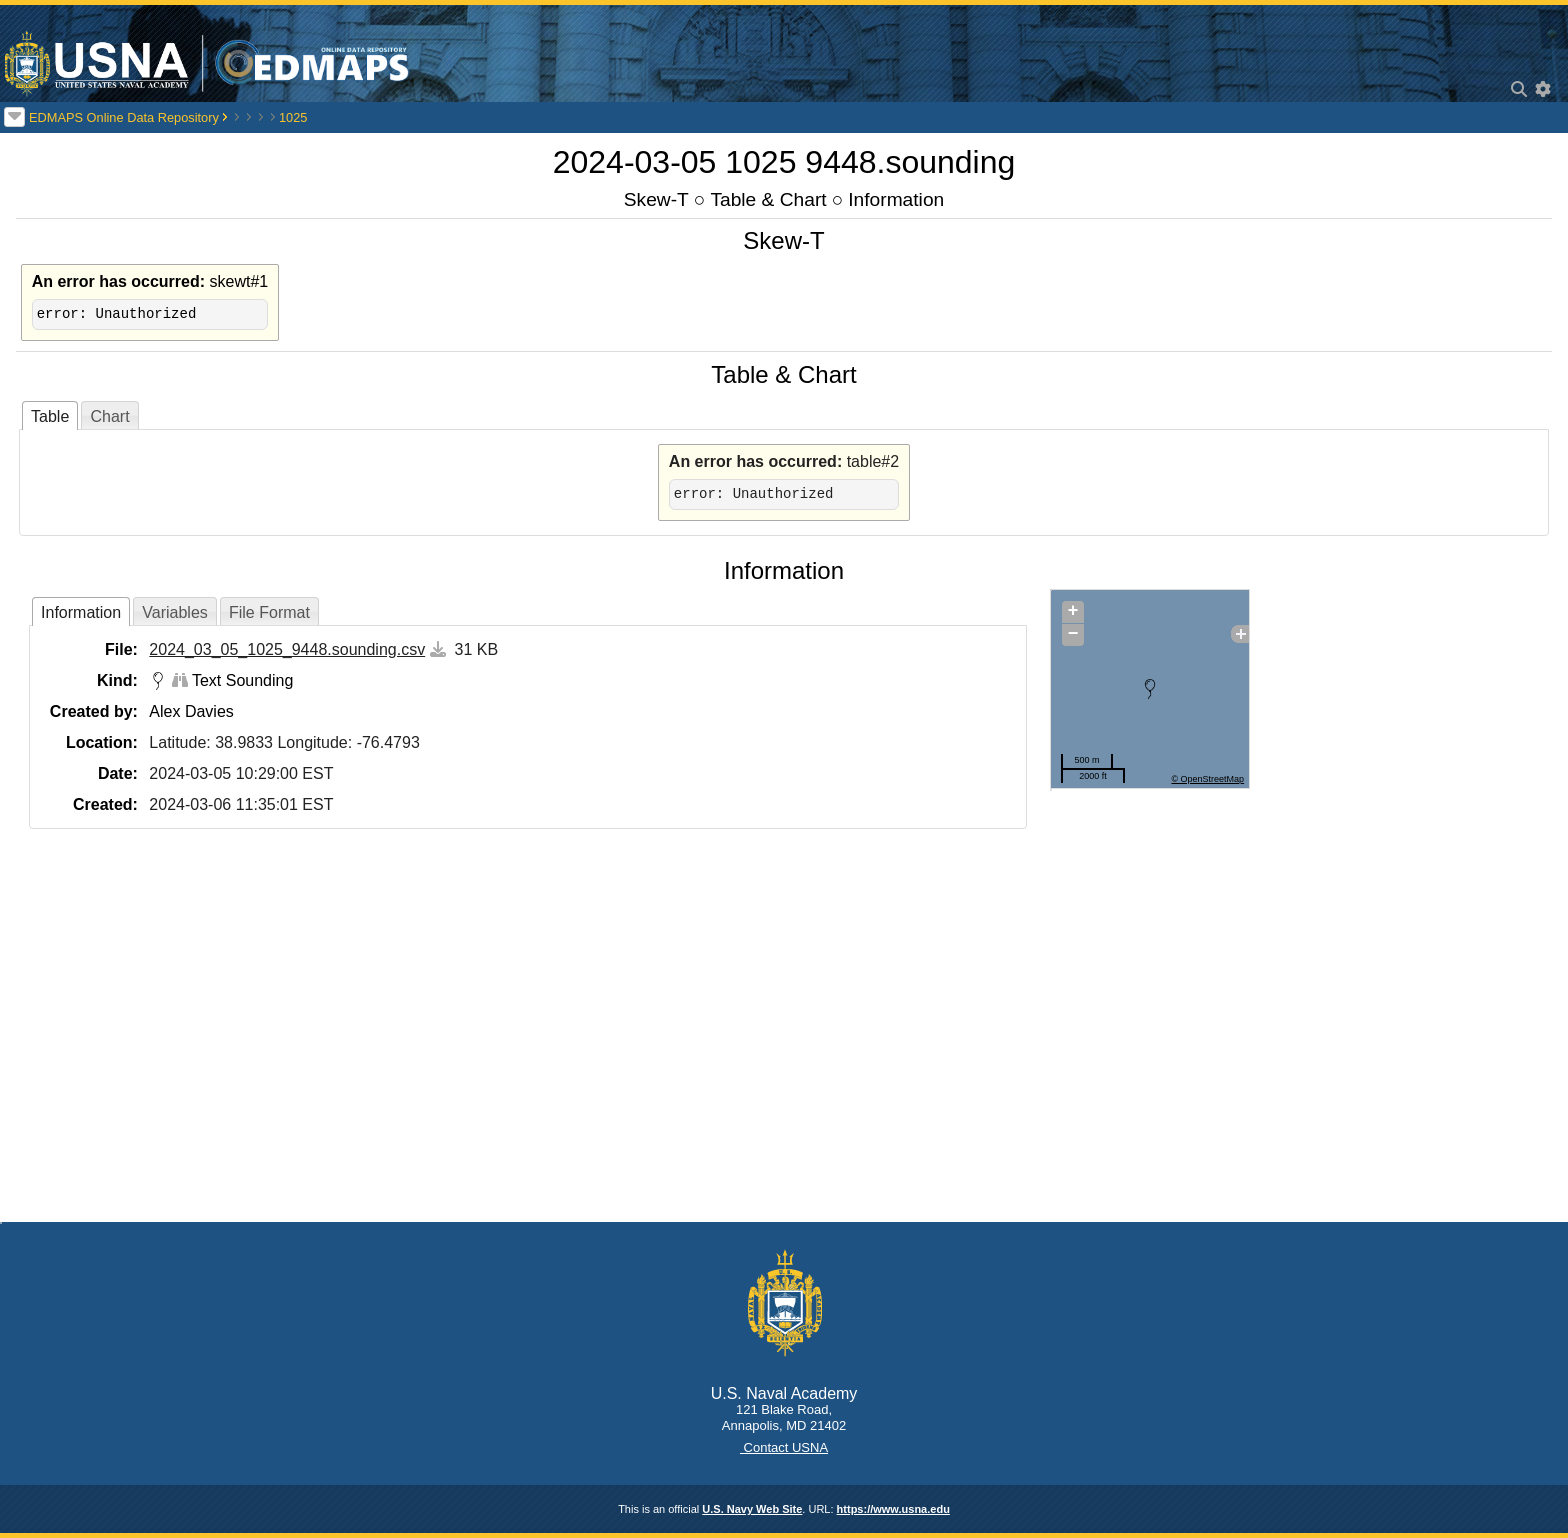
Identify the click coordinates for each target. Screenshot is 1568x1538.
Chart (109, 416)
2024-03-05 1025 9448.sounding (784, 162)
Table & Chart (768, 199)
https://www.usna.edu (893, 1509)
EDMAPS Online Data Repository (124, 117)
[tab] (50, 415)
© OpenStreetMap (1207, 779)
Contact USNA (784, 1447)
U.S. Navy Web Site (752, 1509)
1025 (293, 117)
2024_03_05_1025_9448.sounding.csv (287, 649)
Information (896, 199)
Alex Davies (191, 711)
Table (50, 416)
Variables (175, 612)
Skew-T (656, 199)
